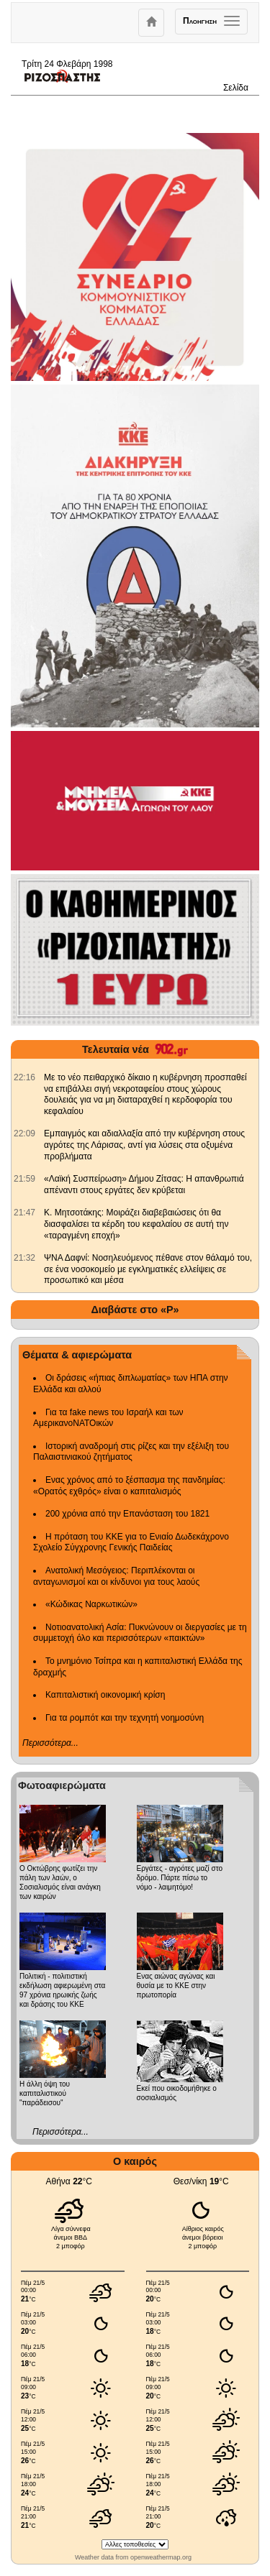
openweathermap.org (161, 2557)
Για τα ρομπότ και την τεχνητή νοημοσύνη (124, 1718)
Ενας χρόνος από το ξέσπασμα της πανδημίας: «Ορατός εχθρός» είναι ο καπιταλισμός (129, 1485)
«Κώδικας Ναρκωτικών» (91, 1604)
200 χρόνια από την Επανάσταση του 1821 (127, 1514)
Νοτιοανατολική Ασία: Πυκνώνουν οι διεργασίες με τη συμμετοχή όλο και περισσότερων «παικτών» (140, 1633)
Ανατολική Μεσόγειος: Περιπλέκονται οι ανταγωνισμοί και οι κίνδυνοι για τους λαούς (116, 1576)
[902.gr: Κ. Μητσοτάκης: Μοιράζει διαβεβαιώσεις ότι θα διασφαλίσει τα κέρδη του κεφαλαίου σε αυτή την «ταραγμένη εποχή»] (24, 1213)
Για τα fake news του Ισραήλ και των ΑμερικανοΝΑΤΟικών (108, 1418)
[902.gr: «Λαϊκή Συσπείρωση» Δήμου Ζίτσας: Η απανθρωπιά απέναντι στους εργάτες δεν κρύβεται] (24, 1179)
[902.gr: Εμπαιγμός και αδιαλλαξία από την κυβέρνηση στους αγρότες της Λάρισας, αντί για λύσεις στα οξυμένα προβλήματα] (24, 1133)
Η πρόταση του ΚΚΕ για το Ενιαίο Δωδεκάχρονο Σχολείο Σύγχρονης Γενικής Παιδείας (131, 1542)
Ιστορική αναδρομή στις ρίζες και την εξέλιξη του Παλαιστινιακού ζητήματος (131, 1452)
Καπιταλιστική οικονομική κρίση (105, 1695)
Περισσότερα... (50, 1743)
